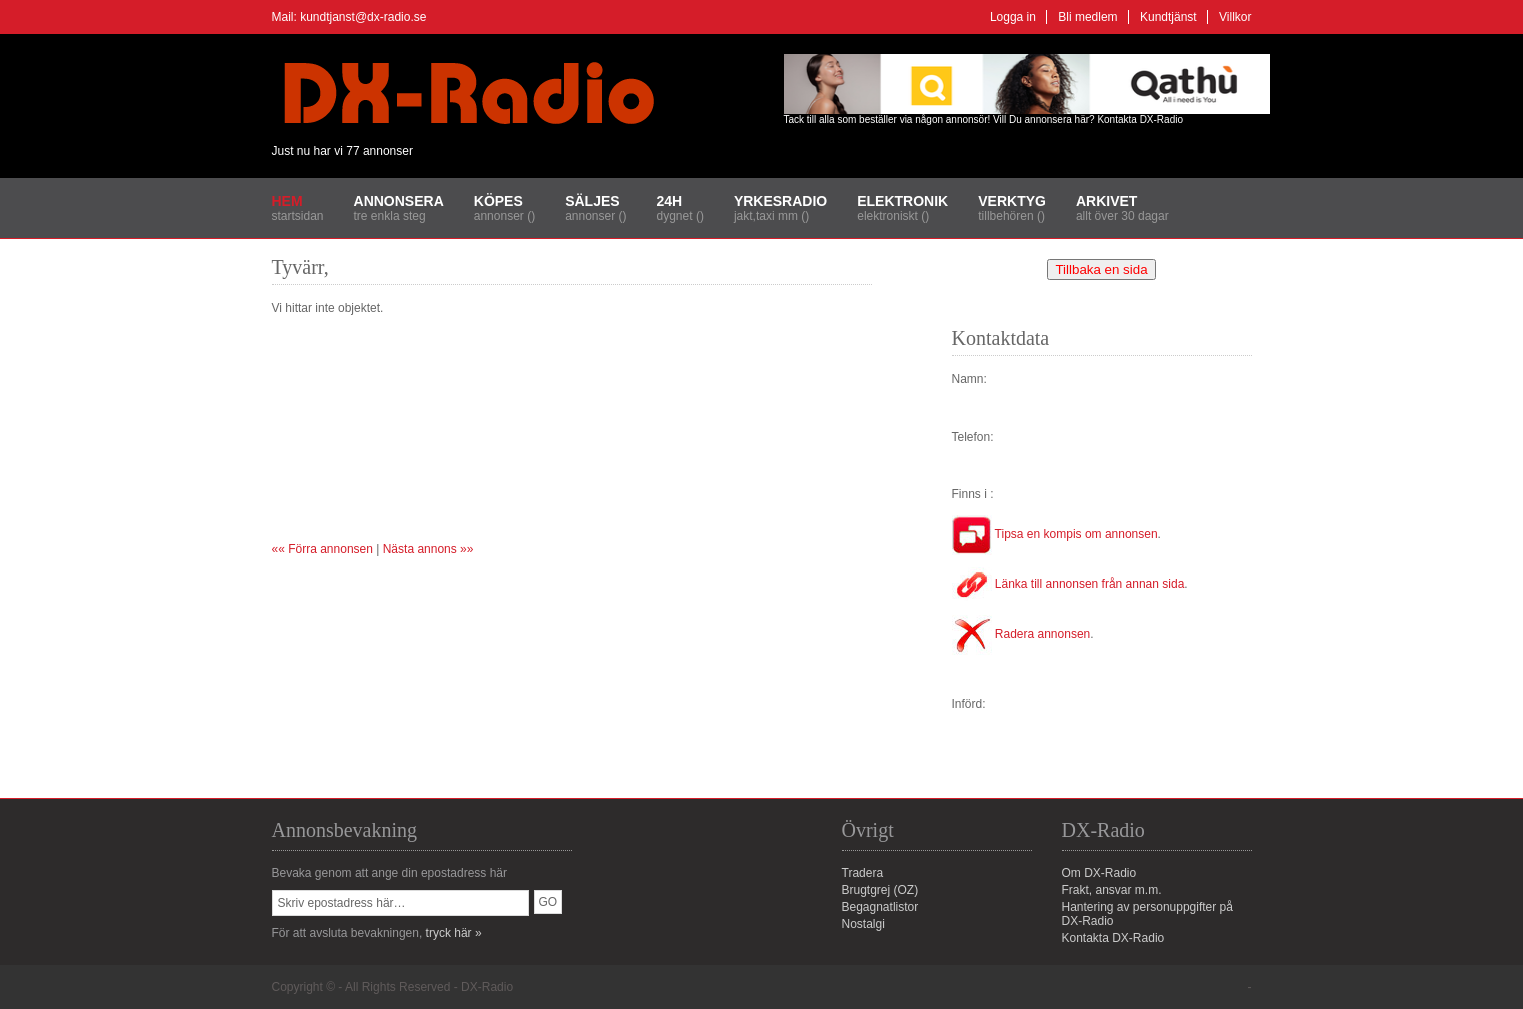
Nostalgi (863, 924)
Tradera (863, 873)
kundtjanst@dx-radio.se (363, 17)
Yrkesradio (780, 201)
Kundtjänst (1168, 17)
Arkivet (1106, 201)
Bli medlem (1087, 17)
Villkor (1235, 17)
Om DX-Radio (1099, 873)
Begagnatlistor (880, 907)
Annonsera (399, 201)
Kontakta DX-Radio (1140, 119)
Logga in (1013, 17)
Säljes (592, 201)
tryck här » (454, 933)
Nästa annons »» (428, 549)
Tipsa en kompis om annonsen (1055, 534)
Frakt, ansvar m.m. (1112, 890)
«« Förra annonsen (322, 549)
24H (670, 201)
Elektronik (902, 201)
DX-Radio (487, 987)
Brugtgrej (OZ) (880, 890)
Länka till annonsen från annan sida (1068, 584)
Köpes (498, 201)
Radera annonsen (1021, 634)
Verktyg (1012, 201)
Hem (287, 201)
